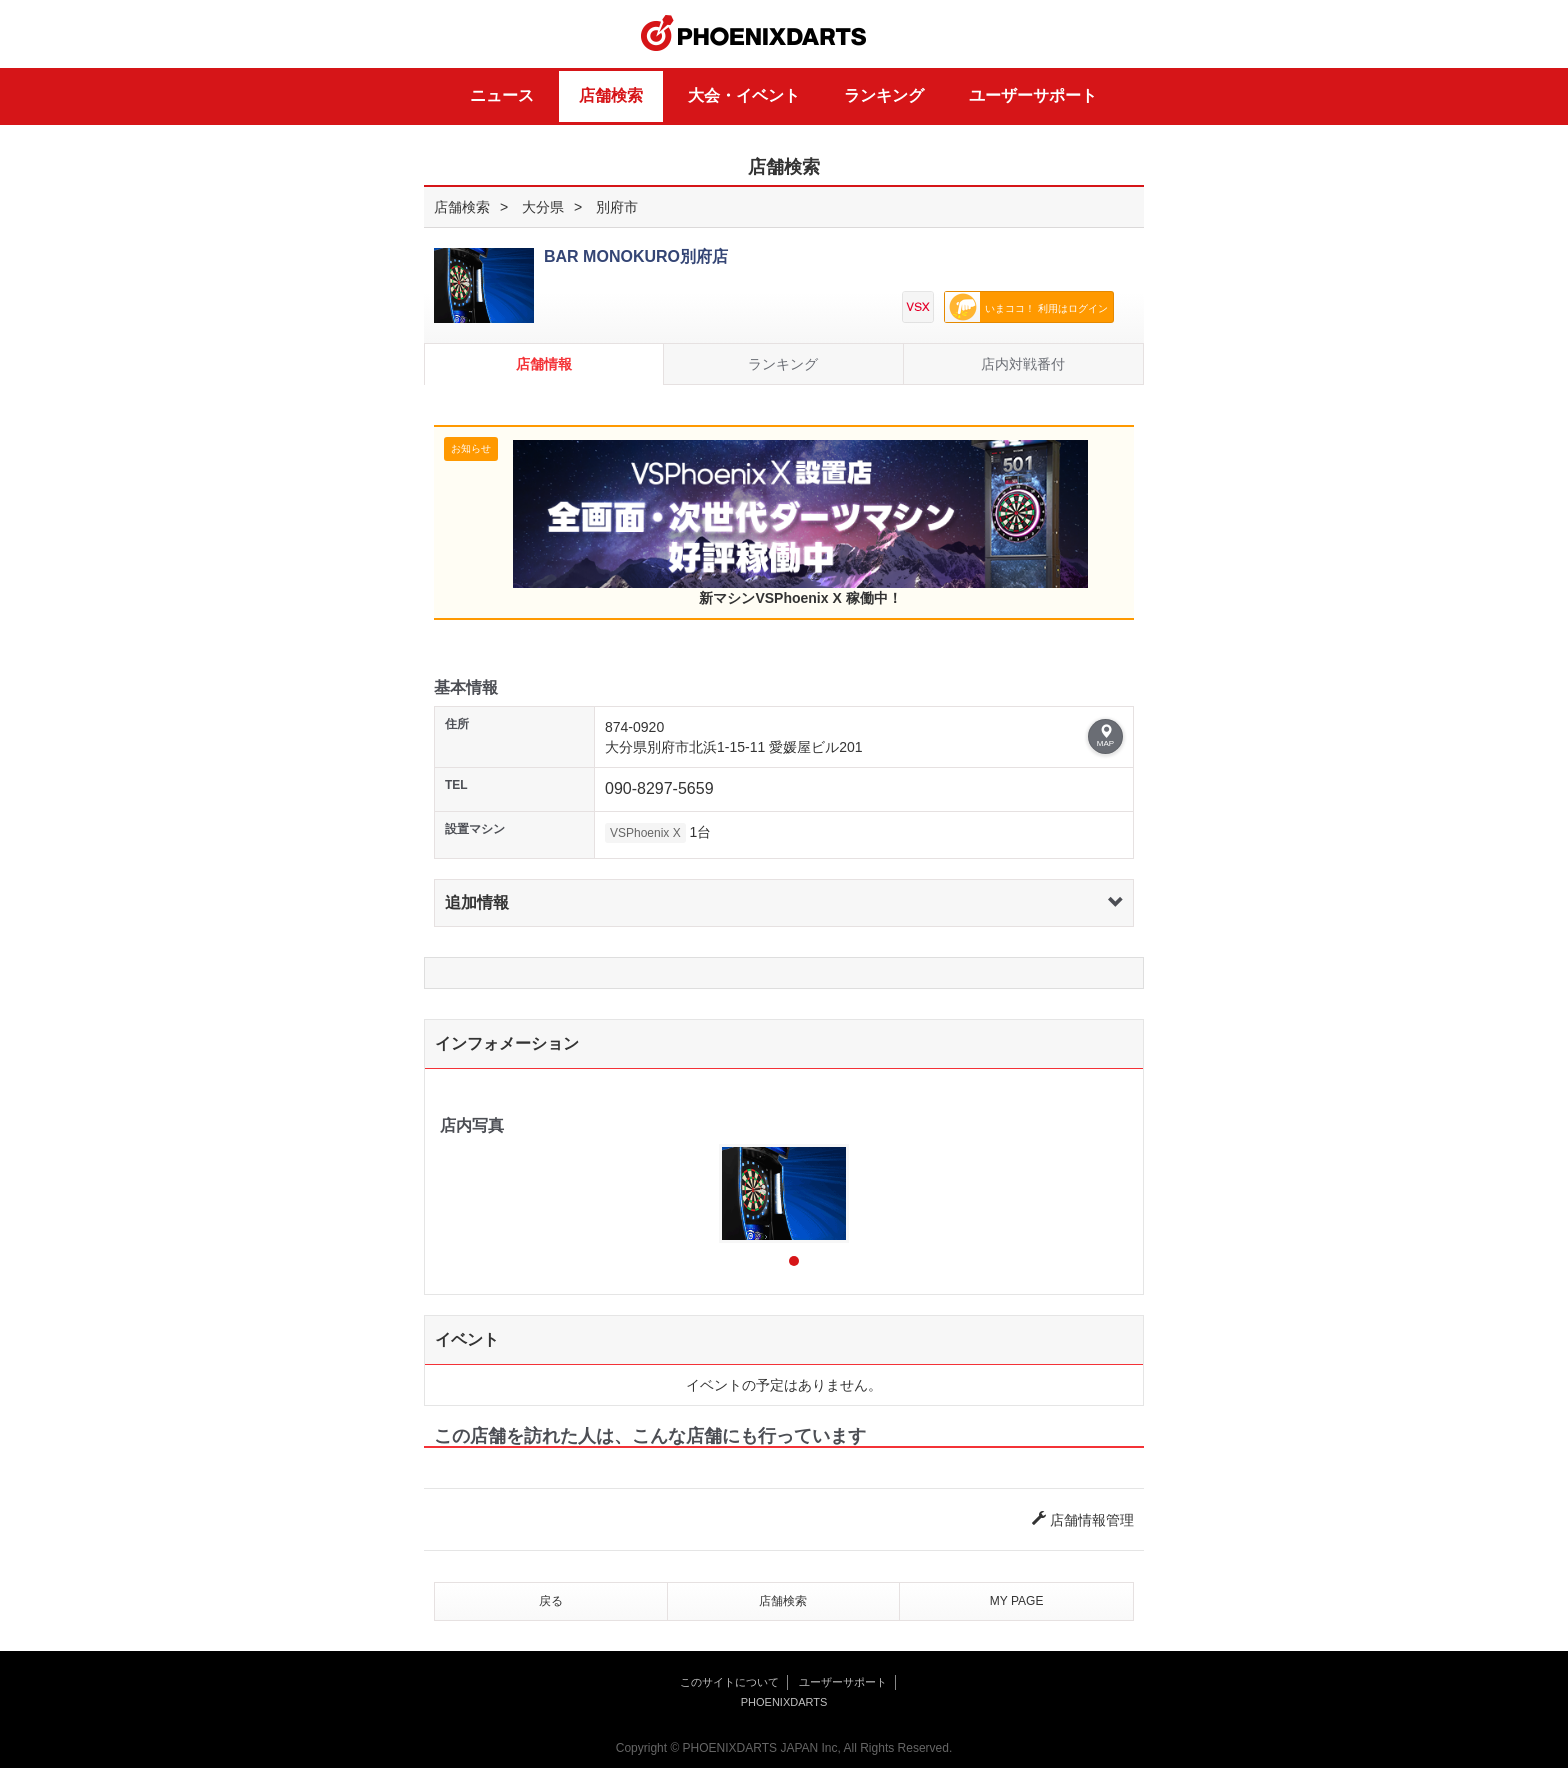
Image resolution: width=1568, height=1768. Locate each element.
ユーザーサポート (1033, 95)
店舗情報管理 (1083, 1520)
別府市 (617, 207)
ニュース (502, 95)
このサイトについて (729, 1682)
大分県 (543, 207)
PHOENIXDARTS (754, 34)
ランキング (884, 95)
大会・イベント (744, 95)
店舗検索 (611, 95)
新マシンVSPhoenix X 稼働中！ (800, 523)
